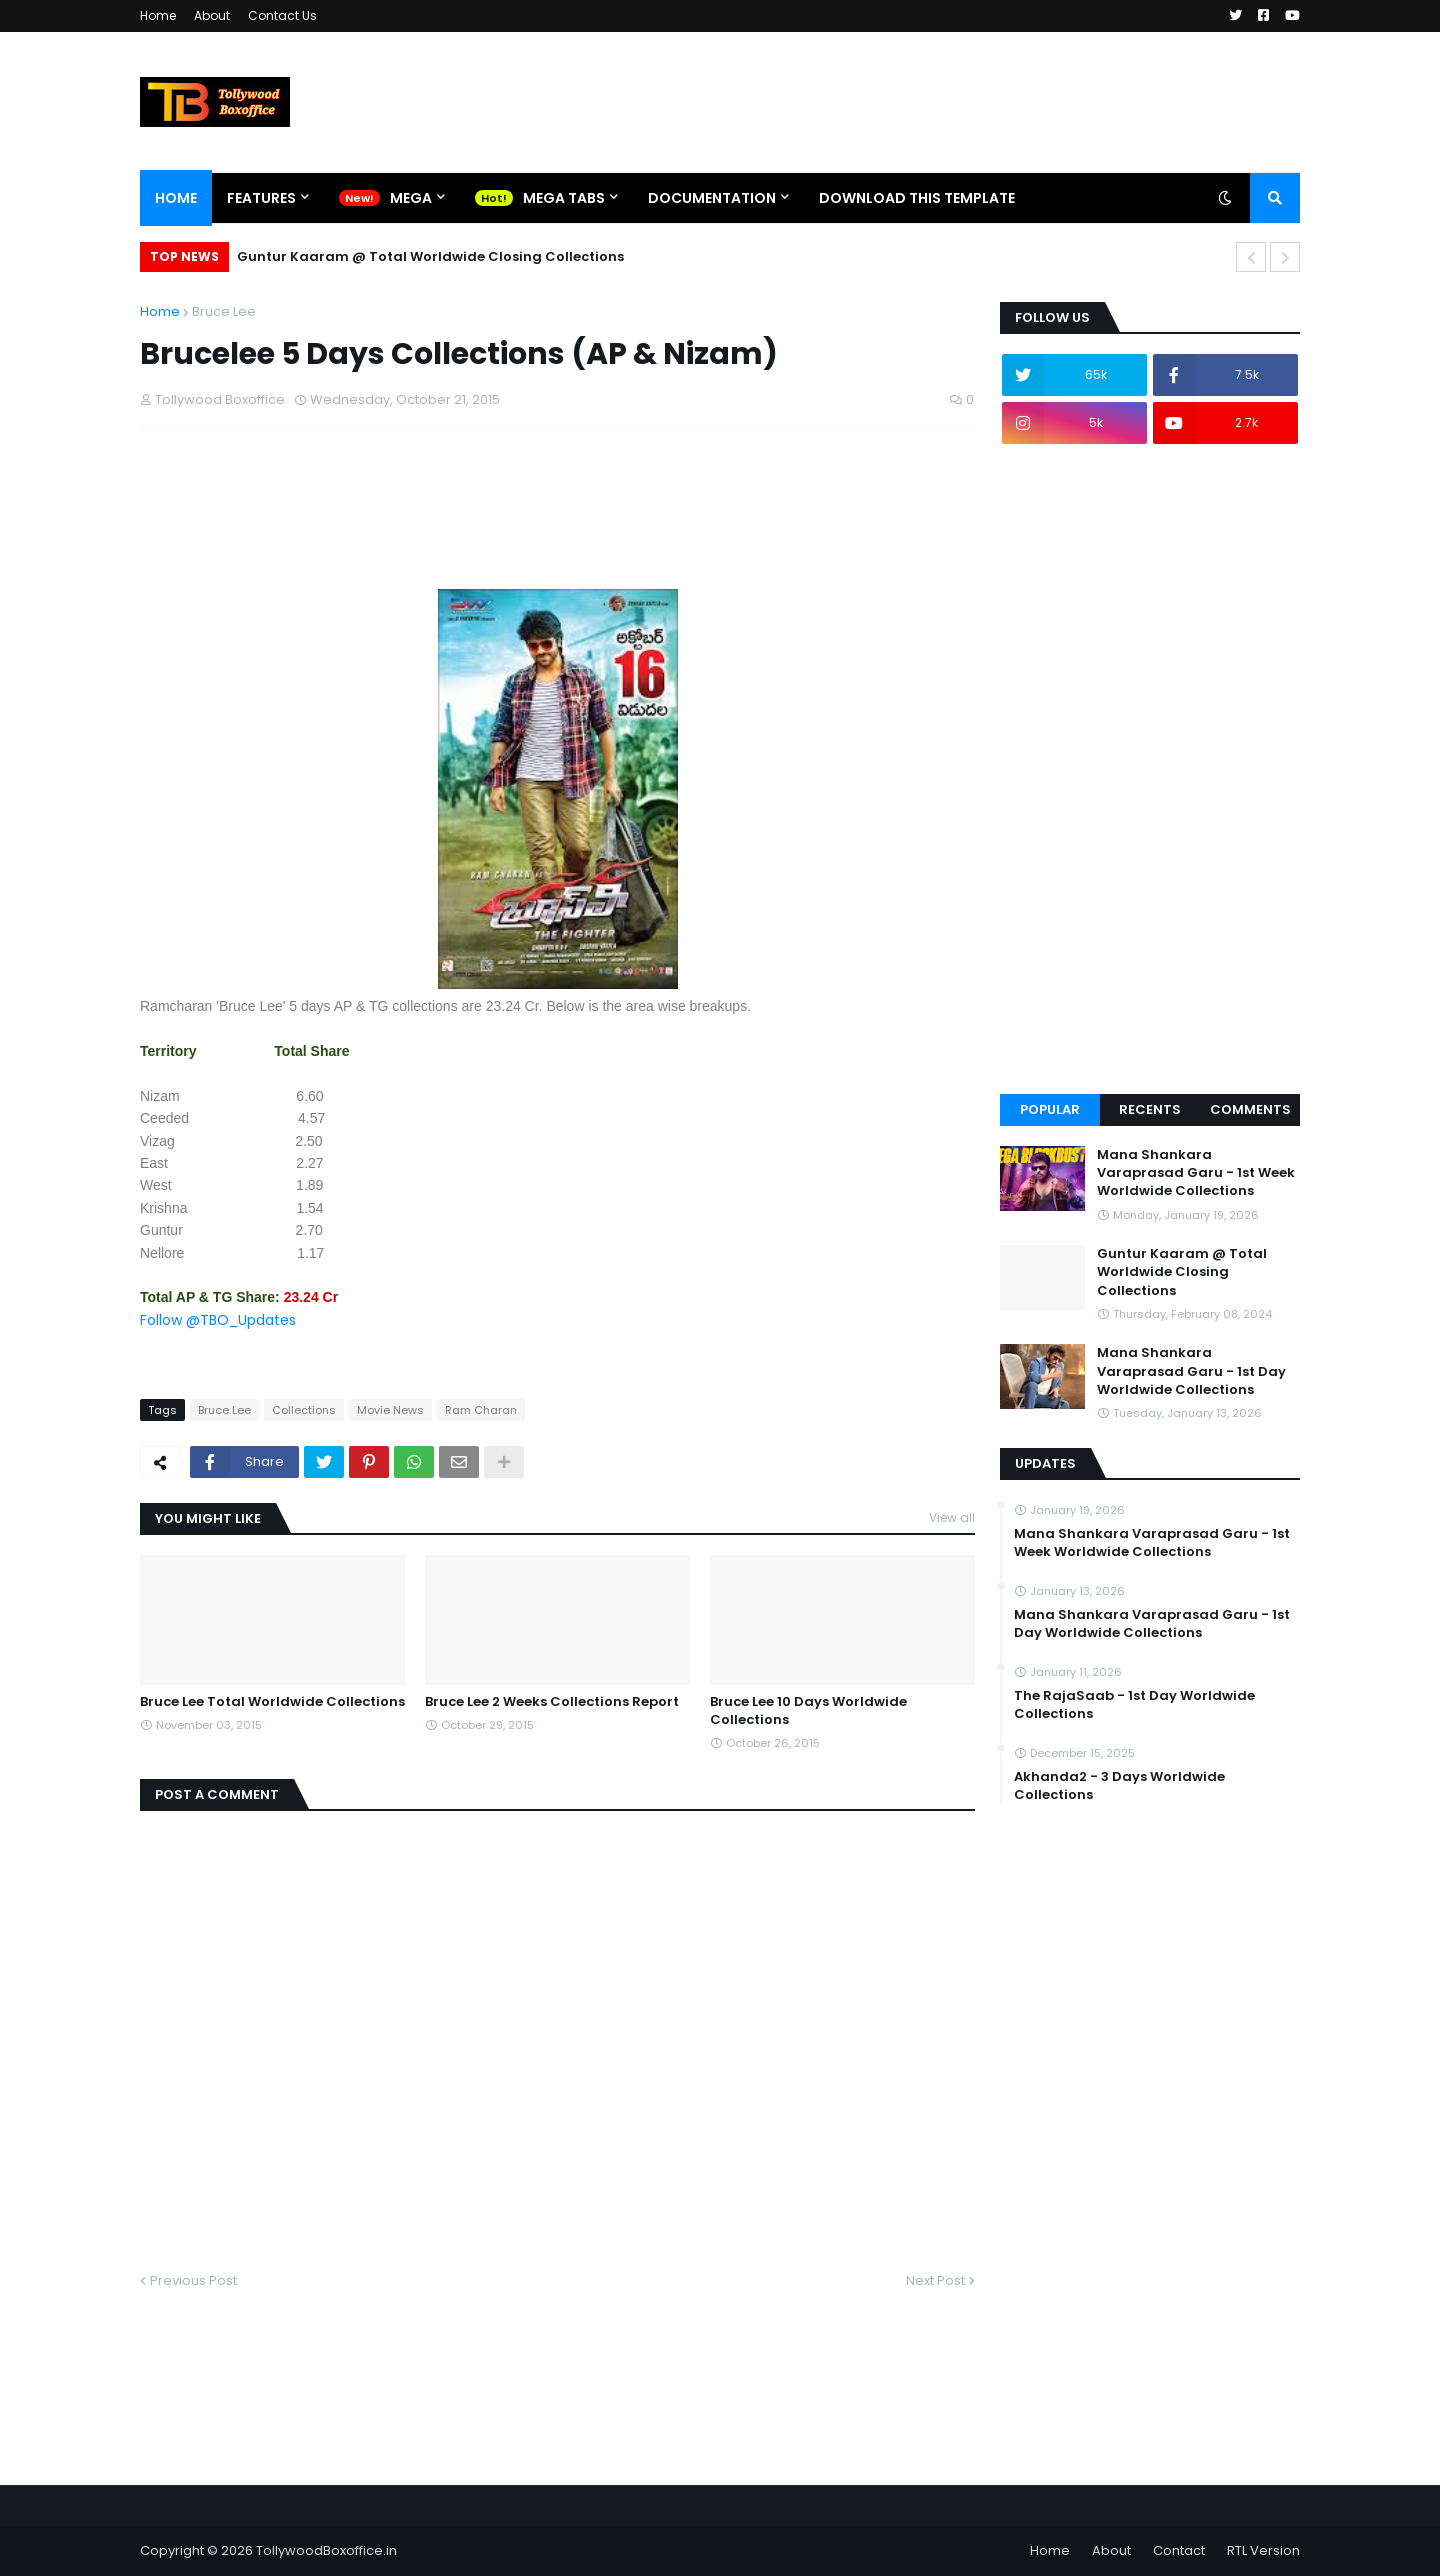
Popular (1050, 1109)
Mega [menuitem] (411, 198)
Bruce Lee (224, 311)
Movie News (390, 1410)
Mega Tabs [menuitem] (564, 198)
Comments (1250, 1109)
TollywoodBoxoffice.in (326, 2550)
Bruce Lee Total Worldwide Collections (272, 1702)
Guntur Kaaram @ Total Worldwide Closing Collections (430, 256)
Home (158, 15)
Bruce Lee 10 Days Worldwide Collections (808, 1711)
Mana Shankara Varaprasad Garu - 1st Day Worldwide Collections (1191, 1371)
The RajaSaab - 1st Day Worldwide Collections (1134, 1705)
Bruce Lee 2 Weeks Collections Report (552, 1702)
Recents (1150, 1109)
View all (952, 1517)
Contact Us (282, 15)
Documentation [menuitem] (712, 198)
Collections (304, 1410)
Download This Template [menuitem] (917, 198)
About (212, 15)
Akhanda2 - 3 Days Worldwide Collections (1119, 1786)
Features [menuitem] (261, 198)
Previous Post (193, 2280)
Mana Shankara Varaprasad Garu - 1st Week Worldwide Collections (1196, 1173)
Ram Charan (481, 1410)
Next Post (935, 2280)
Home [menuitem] (176, 198)
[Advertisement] (504, 538)
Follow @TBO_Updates (218, 1320)
